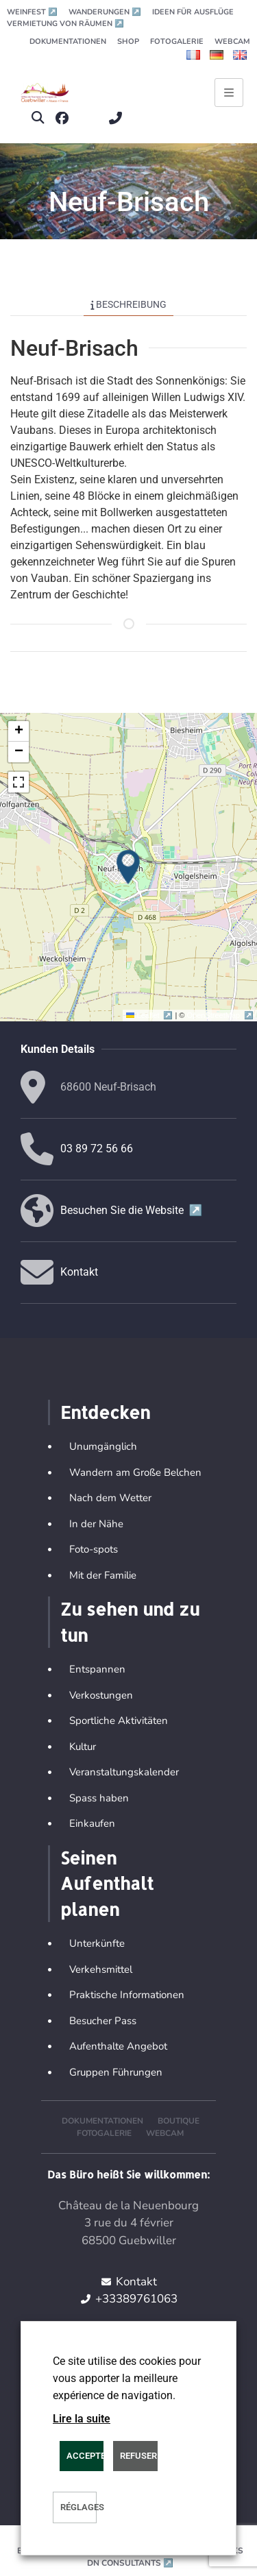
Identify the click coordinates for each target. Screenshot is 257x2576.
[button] (37, 118)
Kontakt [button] (79, 1271)
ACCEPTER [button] (84, 2456)
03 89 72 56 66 (96, 1148)
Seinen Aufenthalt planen (107, 1883)
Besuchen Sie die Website (131, 1210)
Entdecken (105, 1412)
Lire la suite (81, 2418)
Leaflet (150, 1015)
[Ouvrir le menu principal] (229, 92)
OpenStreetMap (220, 1015)
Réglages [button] (78, 2507)
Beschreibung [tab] (128, 304)
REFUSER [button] (138, 2456)
